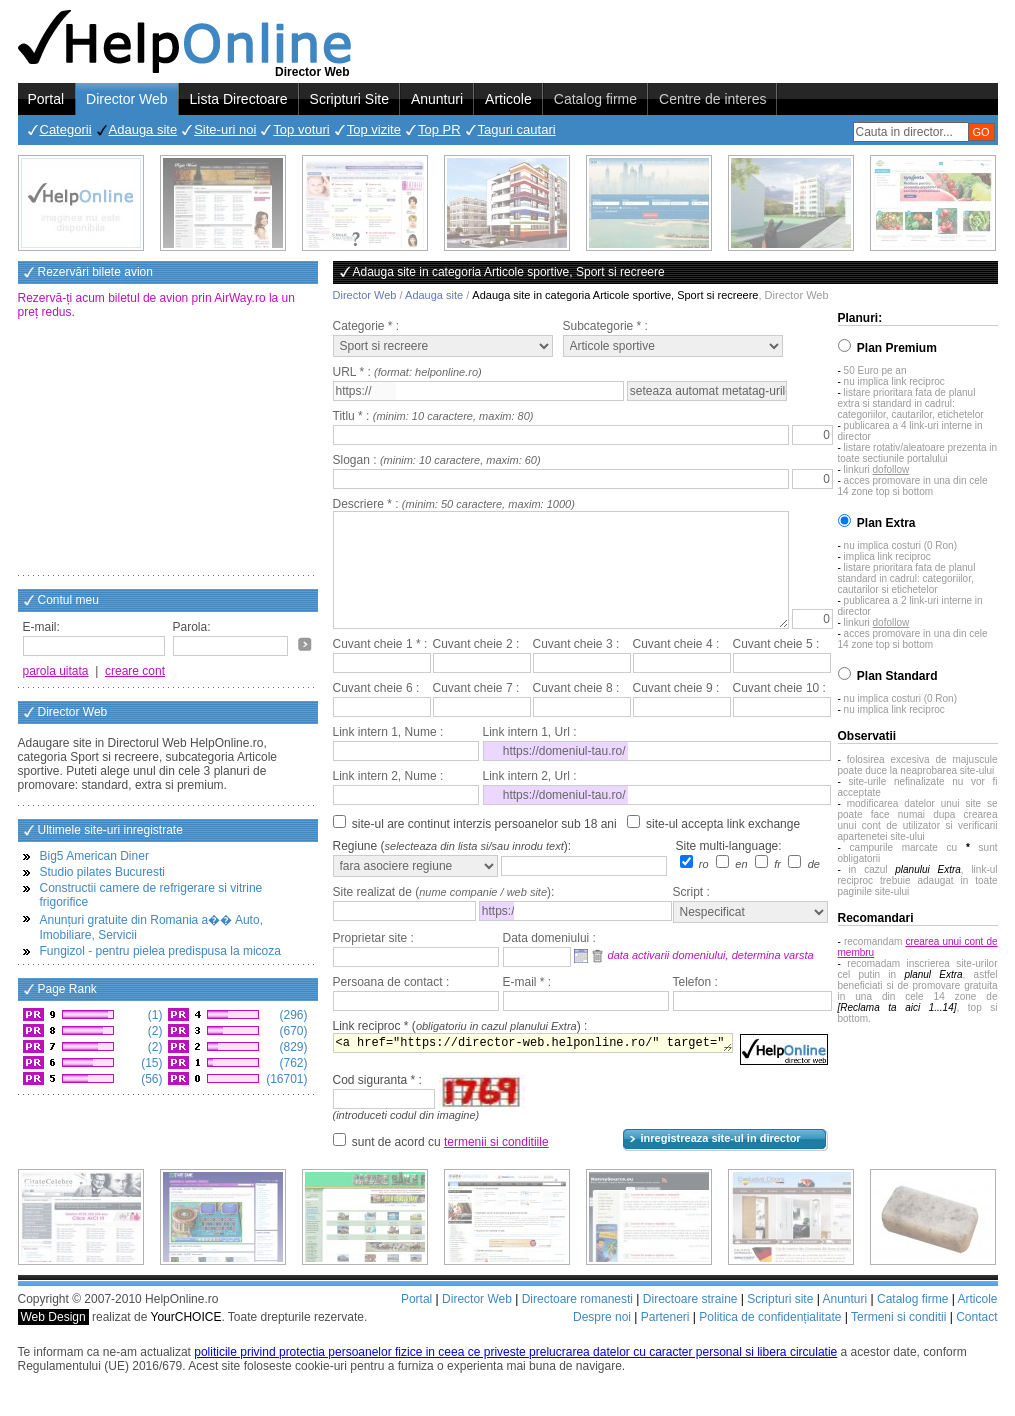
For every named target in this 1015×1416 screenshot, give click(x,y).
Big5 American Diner (94, 856)
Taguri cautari (517, 129)
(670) (291, 1031)
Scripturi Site (349, 99)
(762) (291, 1063)
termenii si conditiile (496, 1166)
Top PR (439, 129)
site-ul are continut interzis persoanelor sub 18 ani (484, 848)
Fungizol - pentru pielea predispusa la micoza (160, 951)
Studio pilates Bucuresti (102, 872)
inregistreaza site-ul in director (721, 1162)
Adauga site (143, 129)
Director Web (126, 99)
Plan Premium (897, 348)
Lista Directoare (239, 99)
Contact (976, 1341)
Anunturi (437, 99)
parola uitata (56, 671)
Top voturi (301, 129)
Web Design (53, 1341)
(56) (150, 1079)
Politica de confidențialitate (770, 1341)
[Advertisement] (168, 449)
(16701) (285, 1079)
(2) (154, 1031)
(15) (150, 1063)
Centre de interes (712, 99)
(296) (291, 1015)
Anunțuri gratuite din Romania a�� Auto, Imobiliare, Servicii (151, 927)
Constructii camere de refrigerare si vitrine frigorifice (151, 895)
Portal (46, 99)
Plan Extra (886, 523)
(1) (154, 1015)
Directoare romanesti (577, 1323)
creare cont (135, 671)
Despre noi (602, 1341)
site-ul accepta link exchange (723, 848)
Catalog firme (595, 99)
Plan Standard (897, 676)
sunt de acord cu (450, 1166)
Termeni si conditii (898, 1341)
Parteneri (665, 1341)
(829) (291, 1047)
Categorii (66, 129)
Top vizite (374, 129)
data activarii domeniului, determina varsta (711, 979)
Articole (508, 99)
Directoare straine (690, 1323)
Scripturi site (780, 1323)
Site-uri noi (225, 129)
